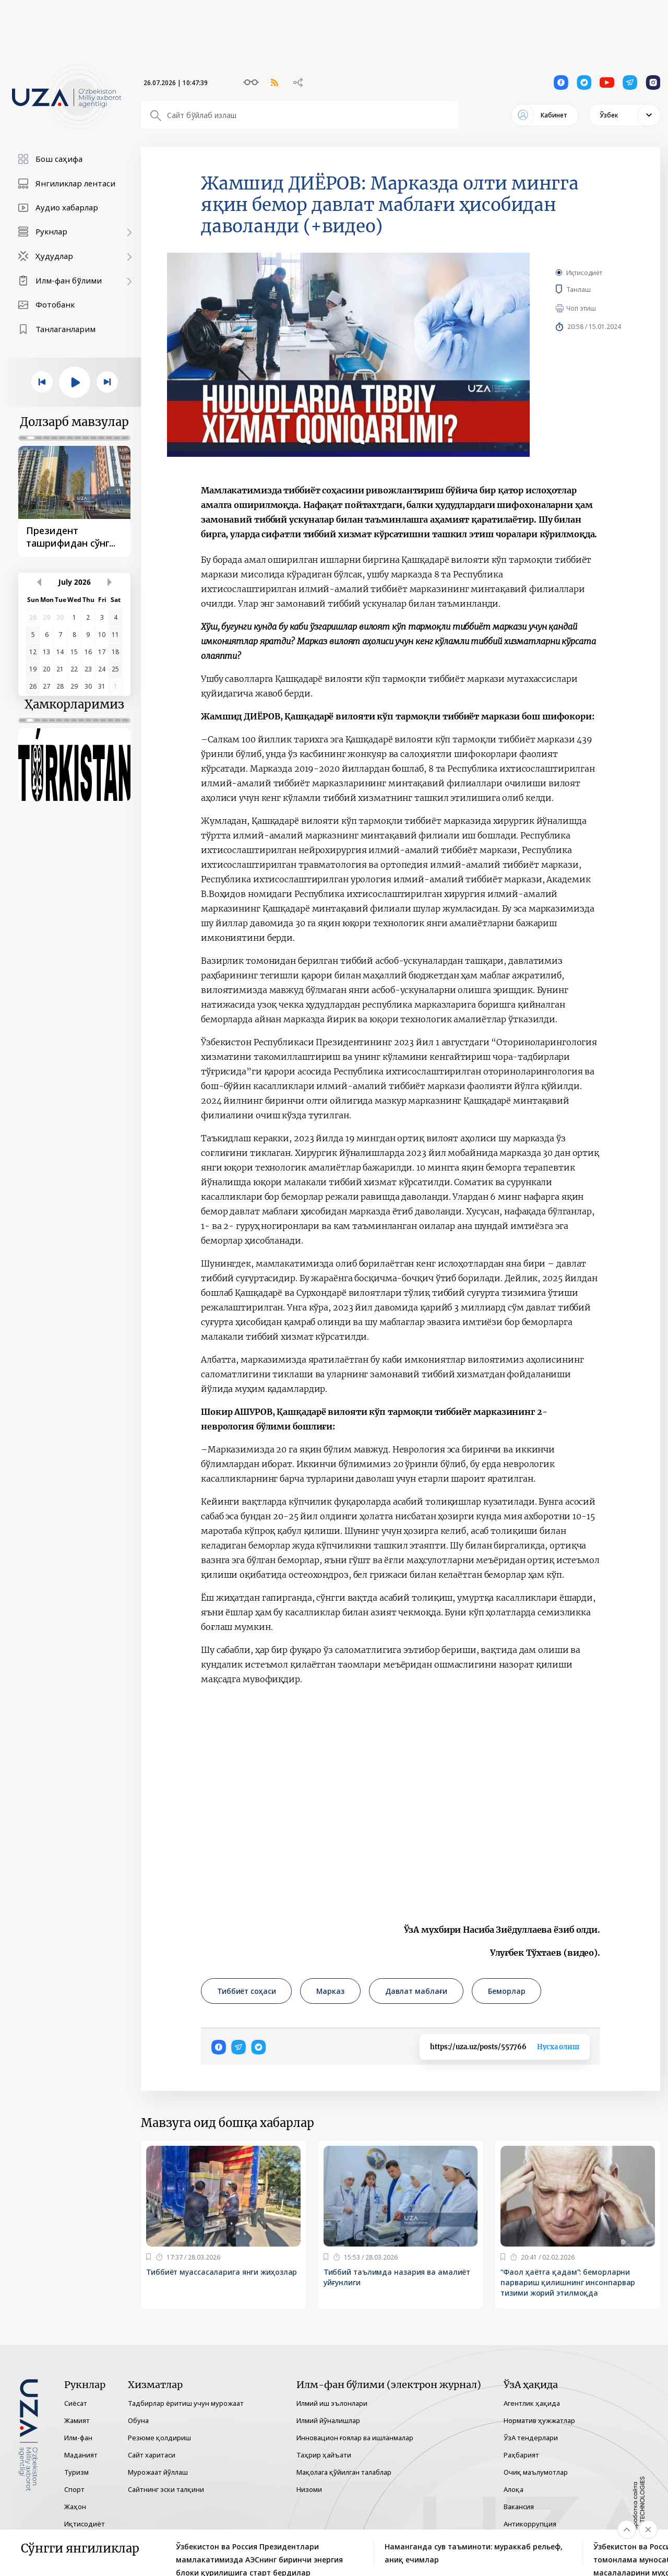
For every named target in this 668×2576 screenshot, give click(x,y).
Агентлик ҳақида (532, 2403)
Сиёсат (75, 2403)
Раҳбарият (521, 2455)
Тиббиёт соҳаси (246, 1991)
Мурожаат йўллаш (158, 2472)
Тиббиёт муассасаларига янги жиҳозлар (221, 2272)
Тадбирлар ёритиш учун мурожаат (186, 2403)
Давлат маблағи (416, 1991)
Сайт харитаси (151, 2455)
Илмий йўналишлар (328, 2420)
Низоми (309, 2489)
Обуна (138, 2420)
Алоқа (513, 2489)
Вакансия (519, 2506)
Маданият (81, 2455)
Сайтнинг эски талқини (166, 2489)
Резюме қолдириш (159, 2437)
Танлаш (594, 289)
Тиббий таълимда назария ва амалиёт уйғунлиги (397, 2277)
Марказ (330, 1991)
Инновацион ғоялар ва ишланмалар (354, 2437)
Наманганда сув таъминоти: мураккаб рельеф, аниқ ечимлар (474, 2553)
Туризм (76, 2472)
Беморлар (506, 1991)
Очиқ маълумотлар (536, 2472)
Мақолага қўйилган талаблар (343, 2472)
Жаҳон (75, 2506)
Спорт (74, 2489)
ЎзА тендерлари (531, 2437)
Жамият (77, 2420)
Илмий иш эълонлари (331, 2403)
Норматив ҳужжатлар (539, 2420)
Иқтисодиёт (584, 273)
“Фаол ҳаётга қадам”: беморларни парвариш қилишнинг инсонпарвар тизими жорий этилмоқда (567, 2282)
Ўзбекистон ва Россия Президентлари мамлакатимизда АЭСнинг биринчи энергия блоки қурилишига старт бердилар (259, 2554)
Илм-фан (78, 2437)
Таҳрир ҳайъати (323, 2455)
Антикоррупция (530, 2523)
